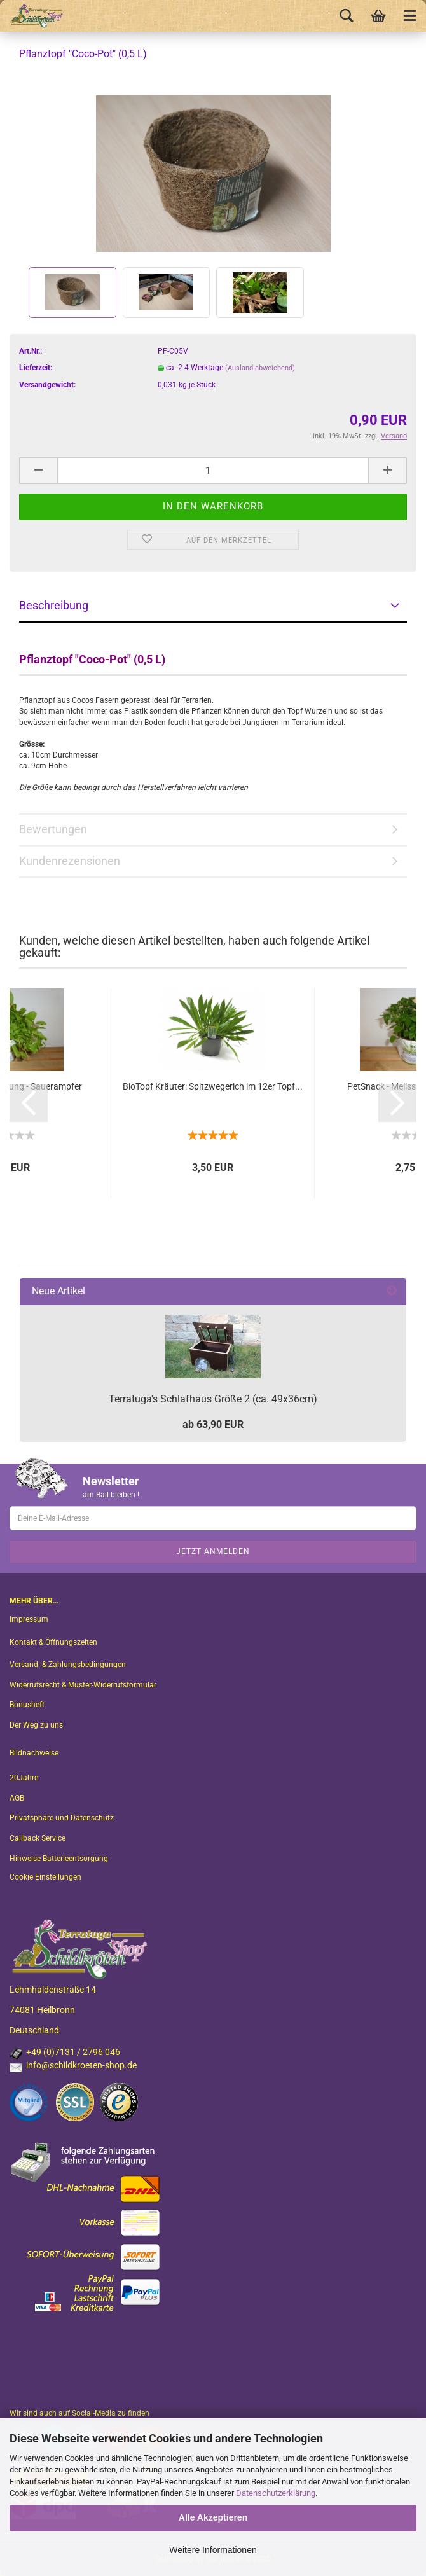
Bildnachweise (34, 1752)
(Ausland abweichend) (260, 368)
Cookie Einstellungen (45, 1877)
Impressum (29, 1619)
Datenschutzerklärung (275, 2493)
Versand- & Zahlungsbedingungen (68, 1664)
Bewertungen (53, 829)
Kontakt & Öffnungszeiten (53, 1642)
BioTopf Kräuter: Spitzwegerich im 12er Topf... (213, 1086)
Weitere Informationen (212, 2550)
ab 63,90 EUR (213, 1424)
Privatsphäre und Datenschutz (62, 1817)
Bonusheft (27, 1704)
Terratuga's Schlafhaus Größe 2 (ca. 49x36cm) (213, 1399)
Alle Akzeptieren (213, 2517)
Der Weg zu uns (36, 1725)
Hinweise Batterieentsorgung (59, 1858)
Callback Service (37, 1838)
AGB (17, 1798)
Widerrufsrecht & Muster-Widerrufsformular (83, 1684)
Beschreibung (53, 605)
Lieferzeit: (35, 367)
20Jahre (24, 1777)
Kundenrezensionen (69, 861)
